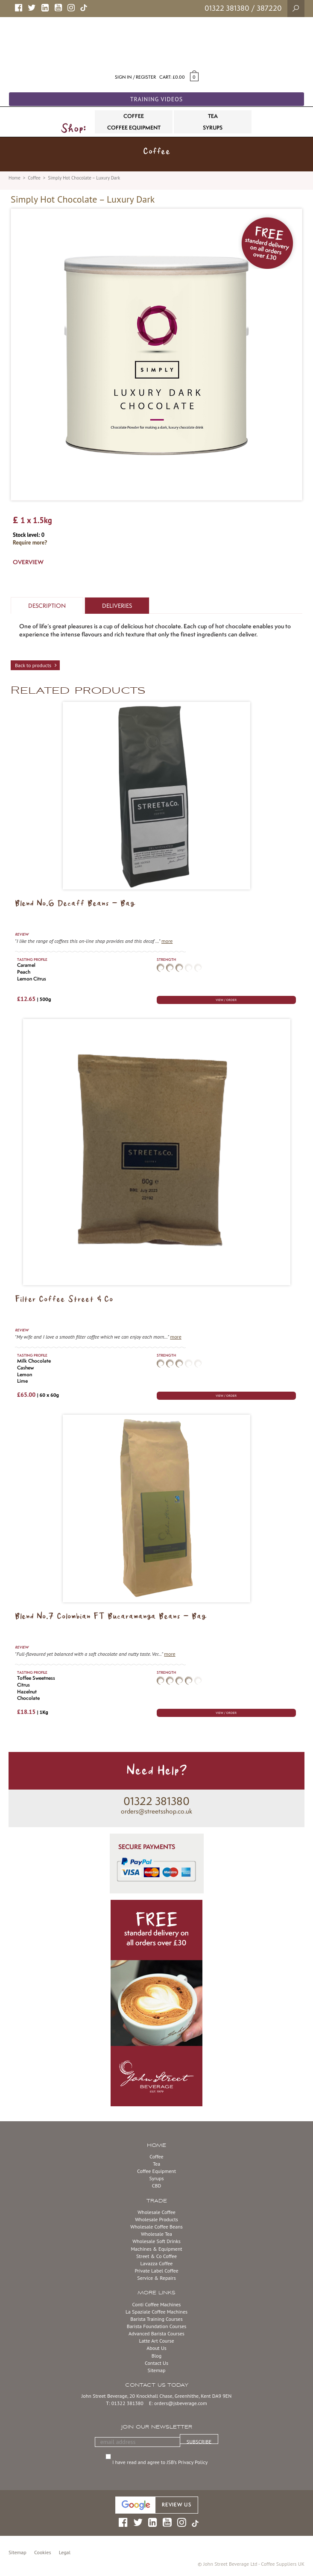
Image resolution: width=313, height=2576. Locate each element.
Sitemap (157, 2370)
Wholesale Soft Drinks (156, 2241)
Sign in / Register (135, 77)
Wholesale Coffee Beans (156, 2226)
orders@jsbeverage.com (180, 2403)
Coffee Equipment (156, 2171)
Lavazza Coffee (156, 2263)
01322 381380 (227, 8)
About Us (156, 2348)
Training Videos (156, 99)
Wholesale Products (156, 2219)
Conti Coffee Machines (156, 2304)
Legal (64, 2552)
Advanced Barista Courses (156, 2333)
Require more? (30, 542)
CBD (156, 2185)
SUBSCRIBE (199, 2441)
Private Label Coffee (156, 2270)
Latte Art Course (156, 2341)
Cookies (42, 2552)
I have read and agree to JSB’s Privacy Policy (161, 2462)
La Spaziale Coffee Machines (156, 2311)
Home (14, 178)
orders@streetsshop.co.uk (156, 1811)
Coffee (34, 178)
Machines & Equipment (156, 2249)
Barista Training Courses (156, 2319)
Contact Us (156, 2363)
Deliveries (117, 605)
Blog (156, 2355)
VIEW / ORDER (226, 1000)
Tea (156, 2164)
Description (47, 605)
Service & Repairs (156, 2278)
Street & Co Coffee (156, 2256)
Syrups (156, 2178)
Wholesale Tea (156, 2234)
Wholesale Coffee (156, 2212)
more (167, 941)
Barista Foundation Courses (157, 2326)
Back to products (33, 665)
